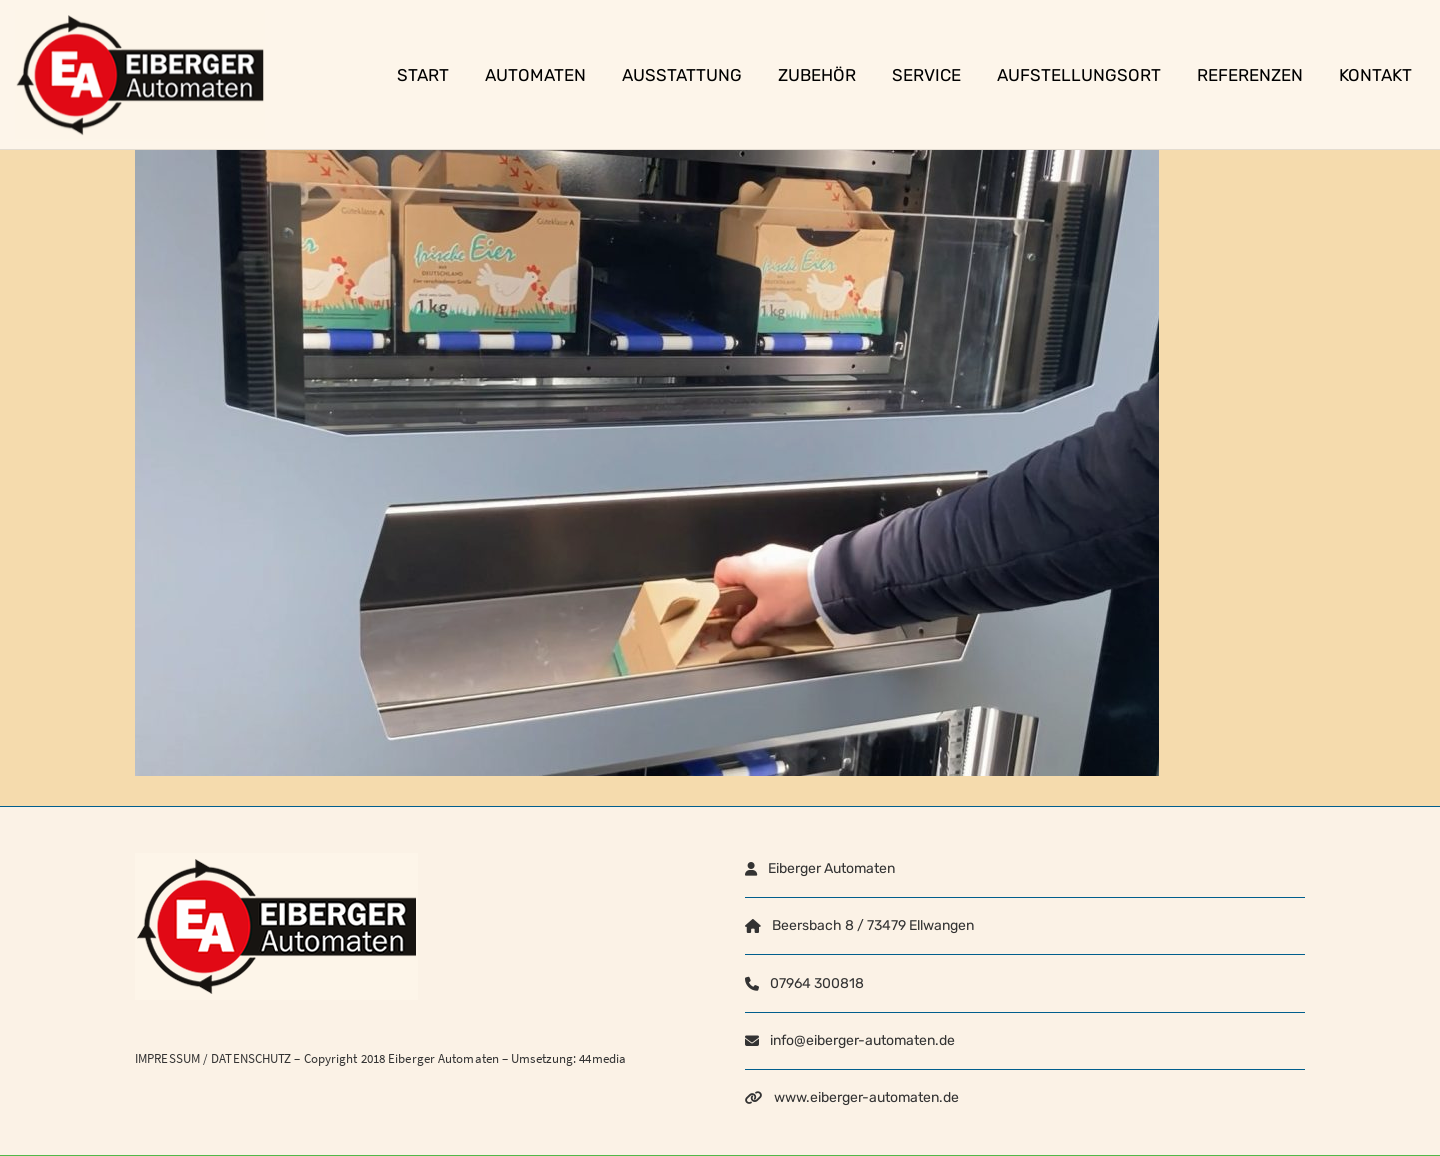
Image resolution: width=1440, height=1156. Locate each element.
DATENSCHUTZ (251, 1058)
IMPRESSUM (167, 1058)
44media (602, 1058)
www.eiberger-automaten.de (866, 1097)
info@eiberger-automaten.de (862, 1040)
